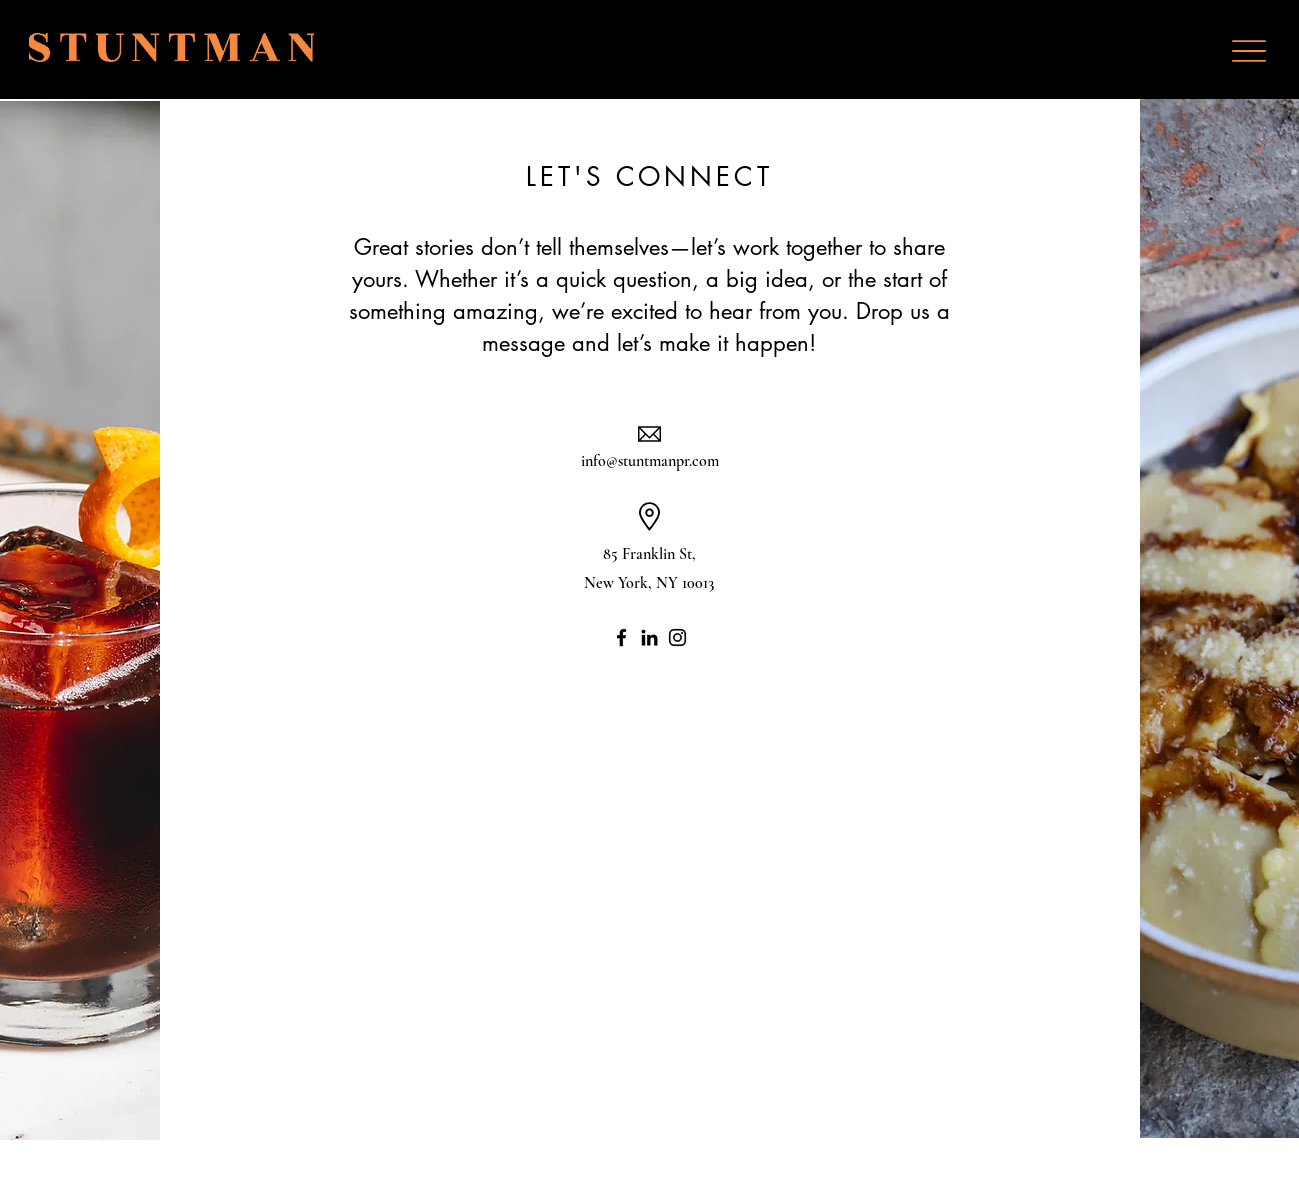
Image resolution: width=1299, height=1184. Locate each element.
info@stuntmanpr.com (650, 461)
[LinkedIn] (649, 637)
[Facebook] (621, 637)
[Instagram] (677, 637)
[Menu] (1248, 50)
